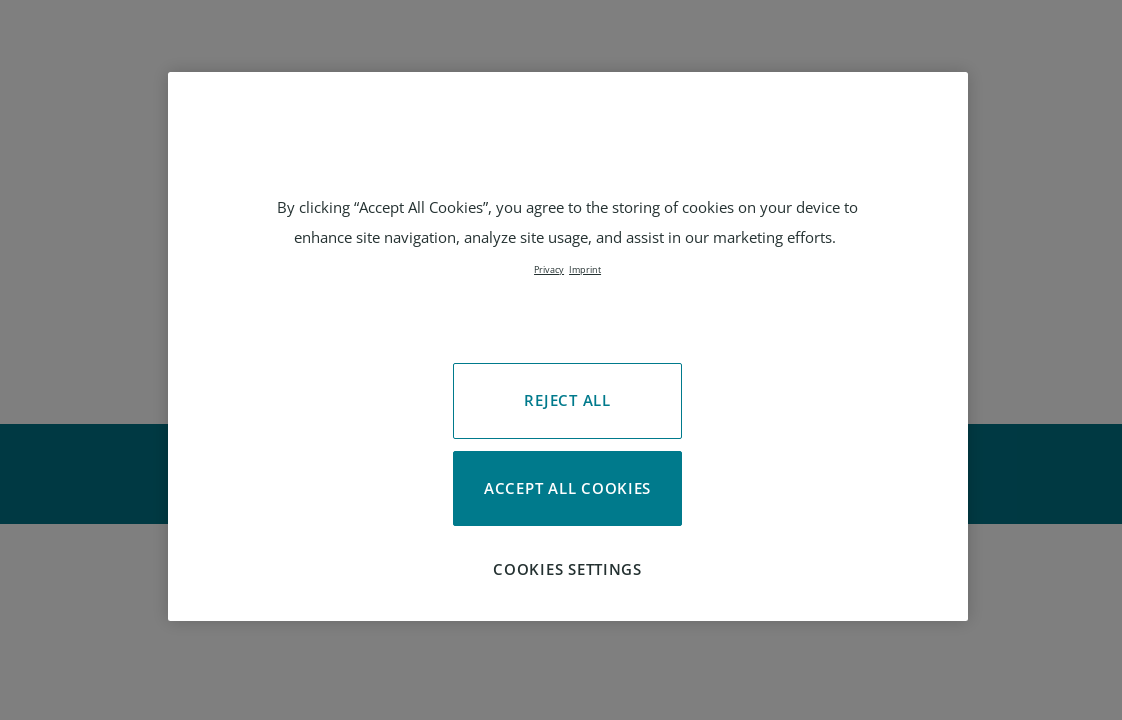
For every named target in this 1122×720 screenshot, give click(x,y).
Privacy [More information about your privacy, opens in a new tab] (549, 269)
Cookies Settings (567, 569)
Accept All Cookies (567, 488)
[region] (568, 346)
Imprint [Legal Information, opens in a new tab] (585, 269)
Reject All (567, 400)
